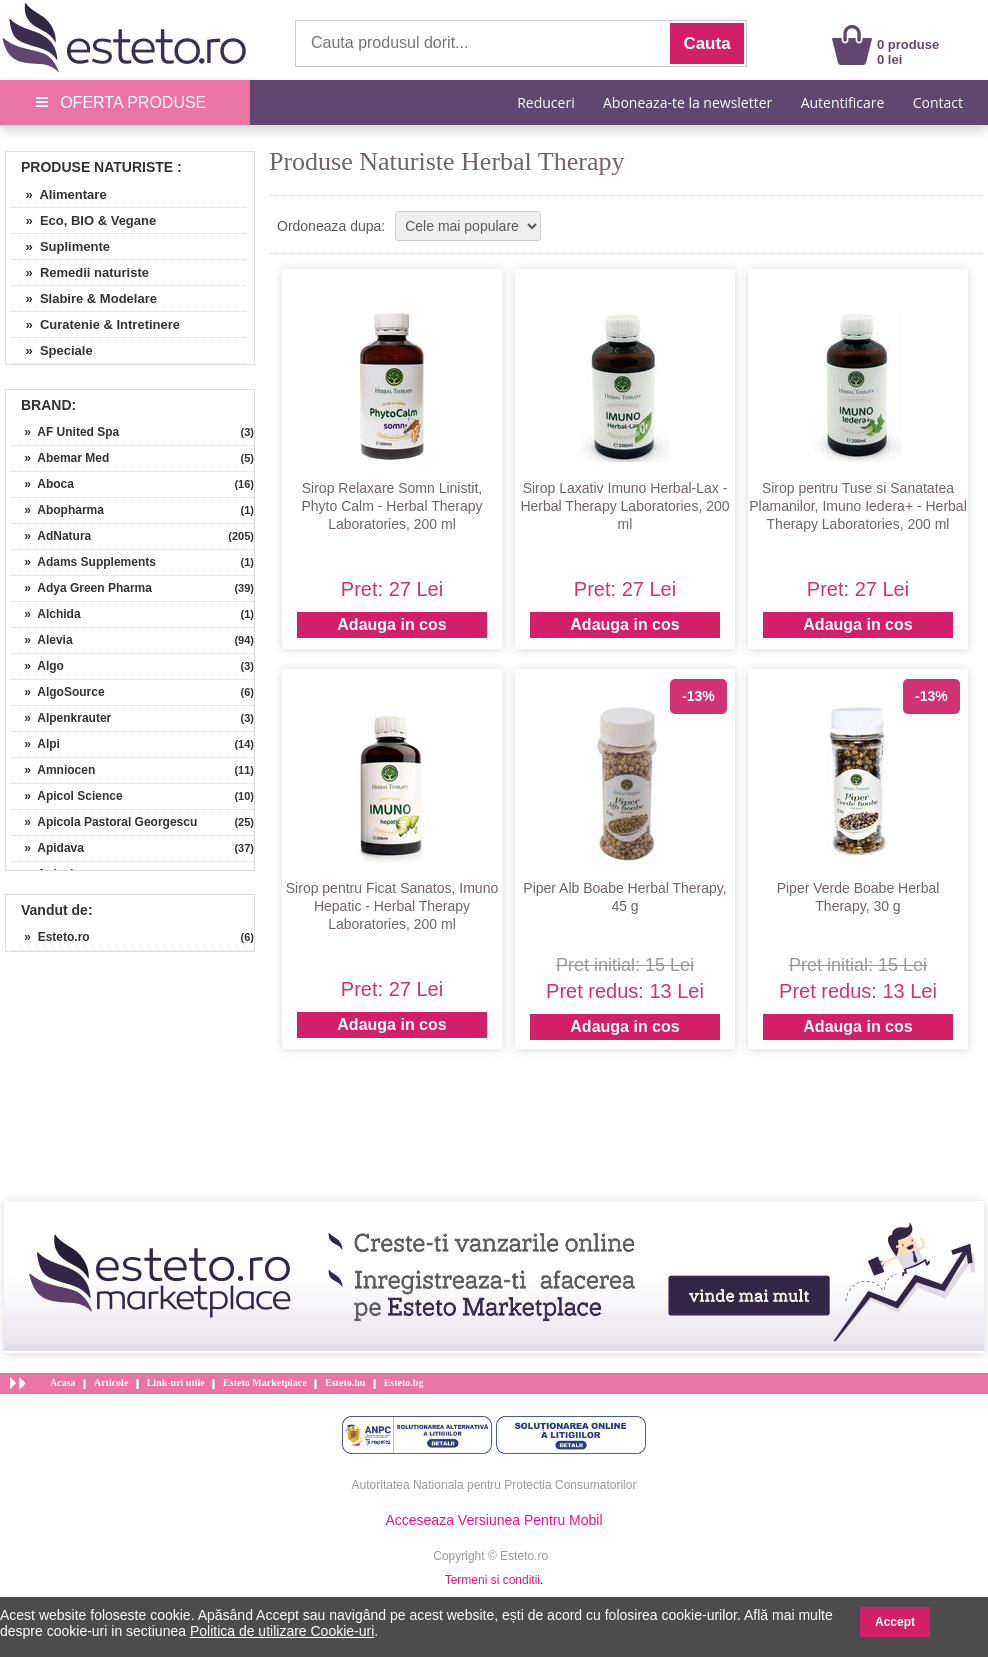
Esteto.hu (345, 1382)
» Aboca (42, 484)
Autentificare (843, 102)
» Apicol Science (67, 796)
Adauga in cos (391, 624)
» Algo (37, 666)
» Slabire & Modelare (84, 298)
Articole (111, 1382)
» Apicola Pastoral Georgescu (104, 822)
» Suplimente (60, 246)
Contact (938, 102)
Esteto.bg (404, 1382)
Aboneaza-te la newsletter (687, 102)
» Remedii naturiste (80, 272)
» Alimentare (59, 194)
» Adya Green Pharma (81, 588)
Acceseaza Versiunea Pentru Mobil (493, 1520)
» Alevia (42, 640)
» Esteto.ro (50, 937)
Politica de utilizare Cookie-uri (282, 1631)
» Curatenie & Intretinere (95, 324)
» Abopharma (57, 510)
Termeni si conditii (492, 1580)
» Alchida (46, 614)
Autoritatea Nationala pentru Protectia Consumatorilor (494, 1485)
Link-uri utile (176, 1382)
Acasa (63, 1382)
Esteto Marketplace (265, 1382)
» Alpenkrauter (61, 718)
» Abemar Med (60, 458)
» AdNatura (51, 536)
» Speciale (52, 350)
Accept (895, 1622)
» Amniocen (53, 770)
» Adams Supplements (83, 562)
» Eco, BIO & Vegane (83, 220)
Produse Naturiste (97, 167)
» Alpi (35, 744)
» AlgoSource (58, 692)
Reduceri (545, 102)
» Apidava (47, 848)
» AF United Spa (65, 432)
